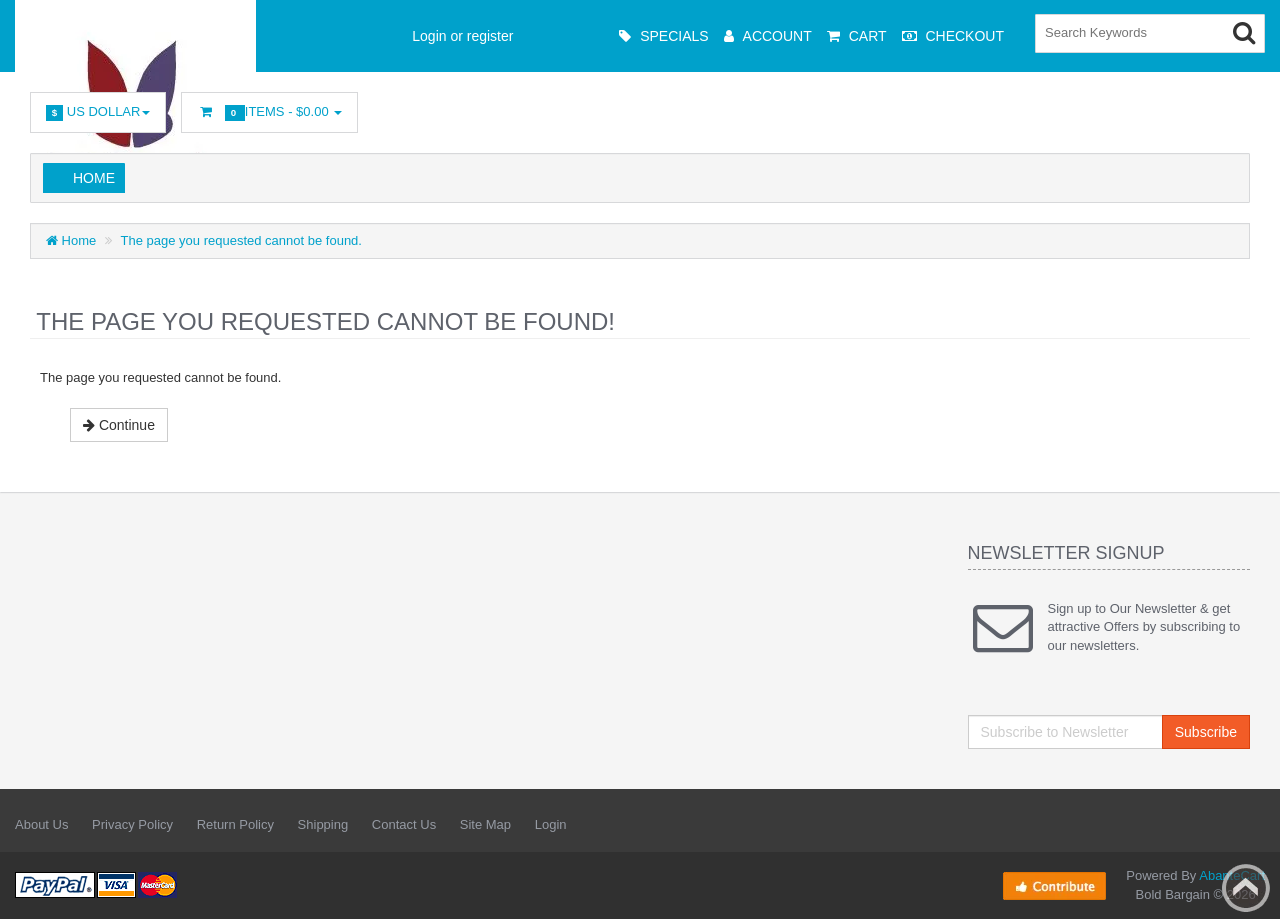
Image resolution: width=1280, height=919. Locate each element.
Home (94, 178)
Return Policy (235, 824)
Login (551, 824)
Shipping (323, 824)
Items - (269, 112)
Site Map (485, 824)
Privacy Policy (132, 824)
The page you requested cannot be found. (241, 240)
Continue (119, 425)
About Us (41, 824)
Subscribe (1206, 732)
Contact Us (404, 824)
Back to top (1246, 888)
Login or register (462, 36)
